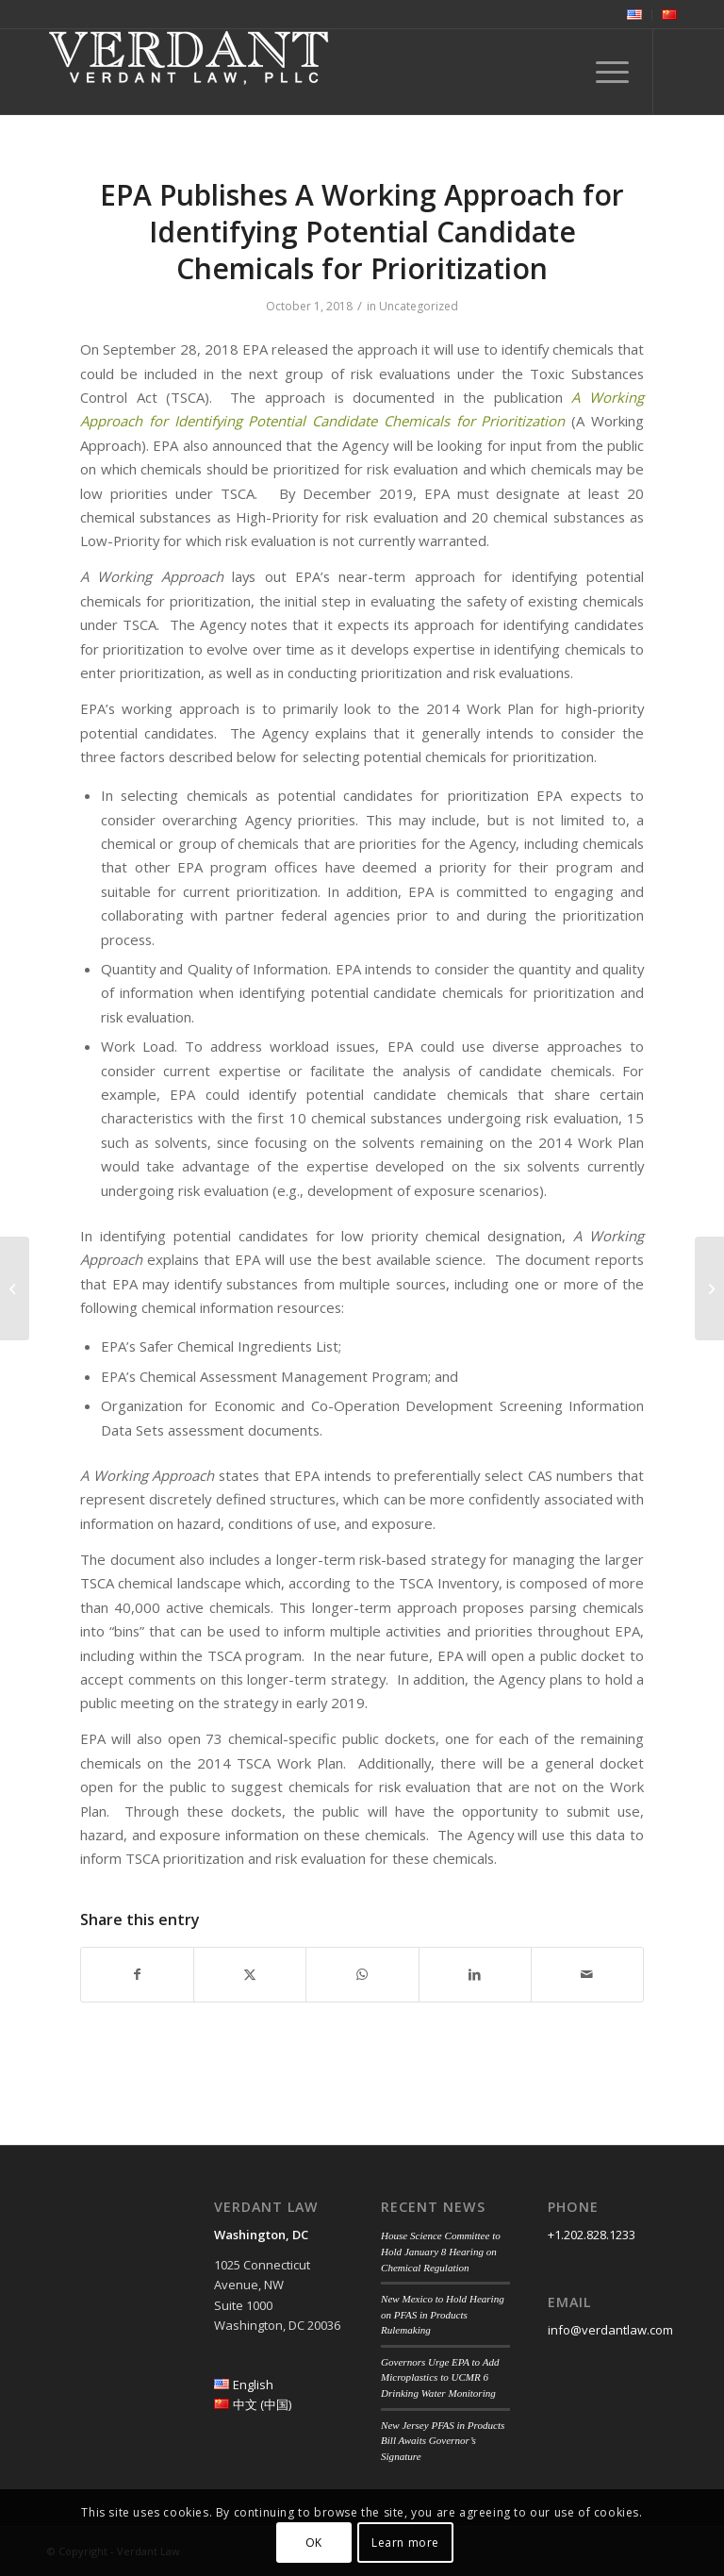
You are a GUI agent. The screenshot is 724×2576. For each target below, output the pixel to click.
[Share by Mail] (587, 1974)
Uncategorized (418, 306)
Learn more (405, 2542)
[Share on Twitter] (249, 1974)
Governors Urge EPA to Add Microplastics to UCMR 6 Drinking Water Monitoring (440, 2377)
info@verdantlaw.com (610, 2329)
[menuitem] (634, 15)
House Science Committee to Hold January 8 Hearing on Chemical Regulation (441, 2251)
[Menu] (603, 71)
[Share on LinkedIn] (475, 1974)
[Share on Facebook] (137, 1974)
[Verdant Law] (188, 71)
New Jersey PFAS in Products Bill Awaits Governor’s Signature (442, 2440)
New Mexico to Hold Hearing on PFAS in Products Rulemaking (442, 2314)
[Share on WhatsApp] (362, 1974)
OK (313, 2542)
